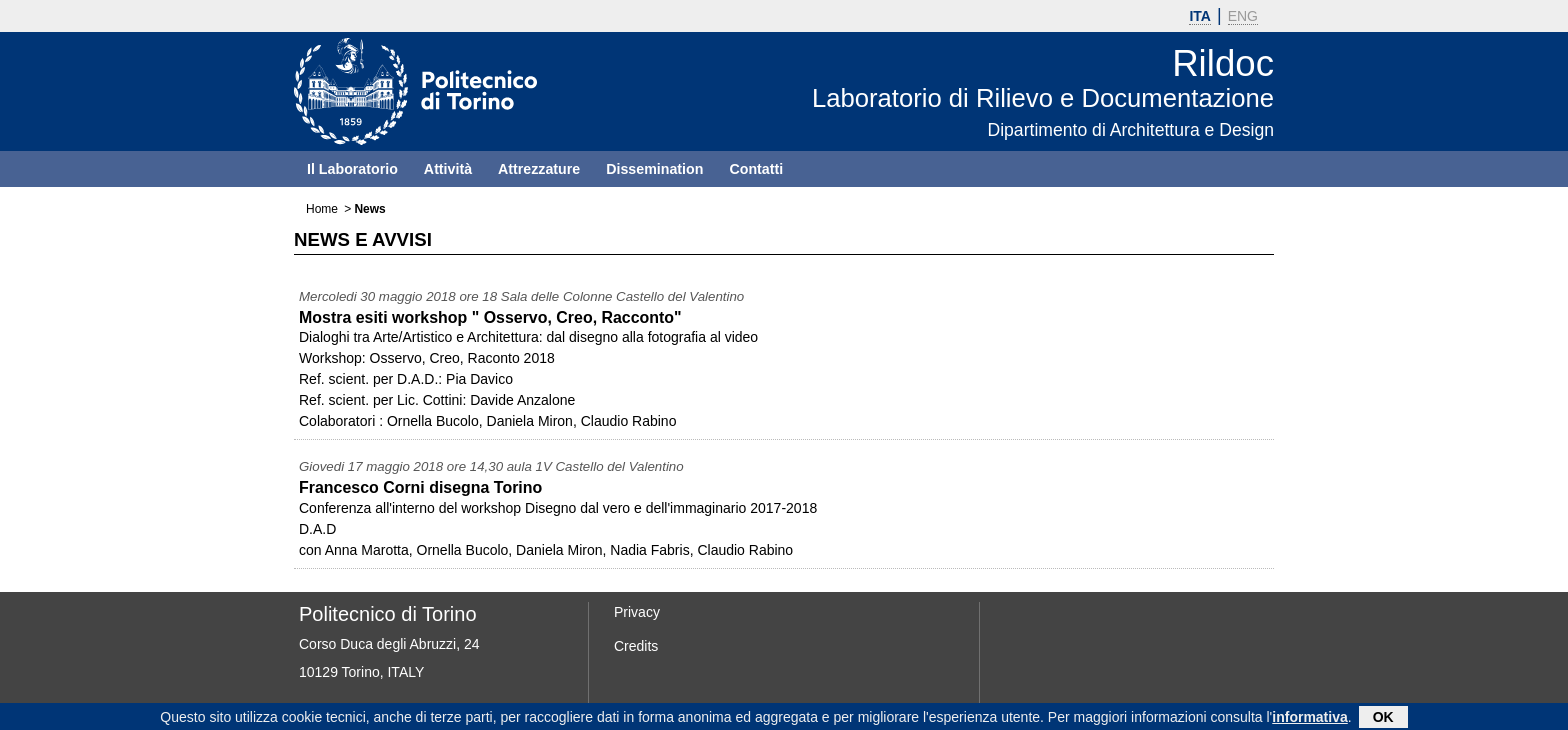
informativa (1309, 718)
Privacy (637, 612)
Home (322, 209)
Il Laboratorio (352, 169)
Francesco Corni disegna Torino (420, 487)
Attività (448, 169)
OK (1383, 718)
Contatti (756, 169)
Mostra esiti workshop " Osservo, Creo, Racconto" (490, 317)
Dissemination (654, 169)
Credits (636, 646)
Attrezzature (539, 169)
